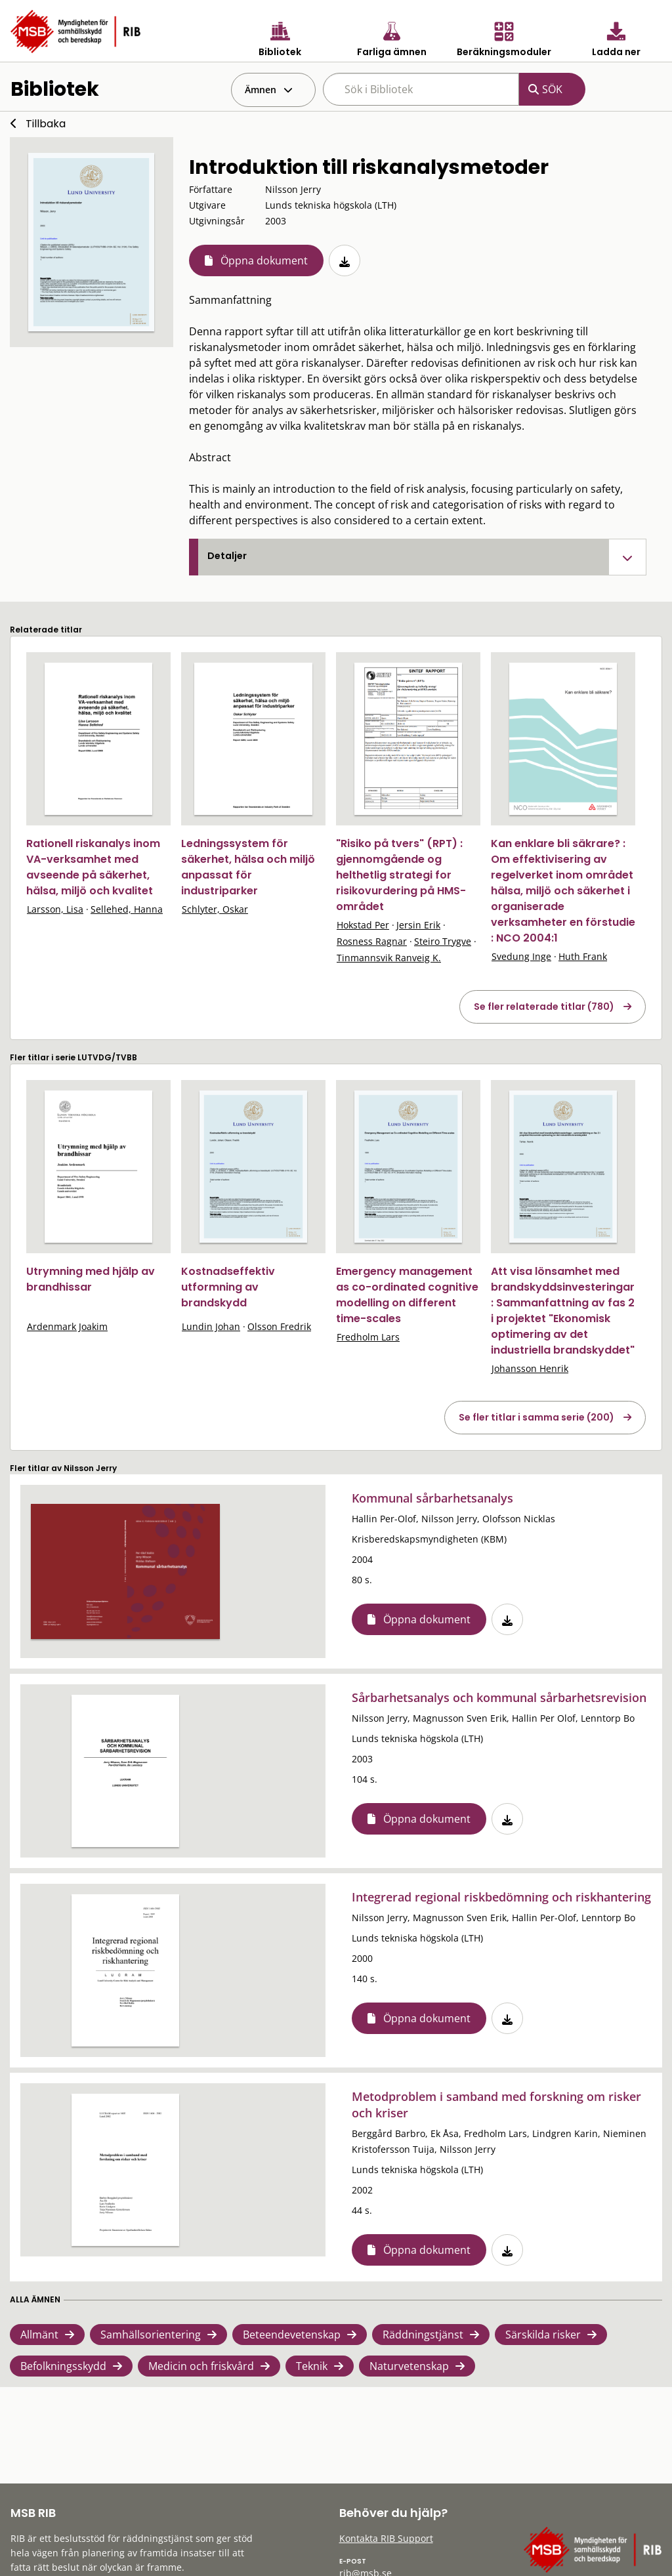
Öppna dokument (264, 260)
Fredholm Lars (368, 1337)
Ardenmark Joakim (67, 1326)
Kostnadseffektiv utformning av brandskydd (228, 1287)
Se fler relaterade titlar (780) (544, 1006)
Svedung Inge (521, 956)
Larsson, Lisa (55, 909)
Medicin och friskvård (201, 2366)
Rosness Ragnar (372, 941)
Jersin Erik (418, 925)
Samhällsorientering (150, 2334)
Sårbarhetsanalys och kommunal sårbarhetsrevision (499, 1697)
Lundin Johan (211, 1326)
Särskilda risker (543, 2334)
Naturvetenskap (409, 2366)
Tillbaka (46, 123)
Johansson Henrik (530, 1368)
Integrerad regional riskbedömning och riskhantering (501, 1897)
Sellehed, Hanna (127, 909)
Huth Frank (582, 956)
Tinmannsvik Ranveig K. (389, 957)
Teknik (311, 2366)
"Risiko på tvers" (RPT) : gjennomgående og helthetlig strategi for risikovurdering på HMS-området (401, 875)
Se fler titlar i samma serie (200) (536, 1417)
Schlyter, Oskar (215, 909)
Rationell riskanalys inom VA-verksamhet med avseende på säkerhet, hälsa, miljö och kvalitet (93, 867)
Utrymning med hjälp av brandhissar (90, 1279)
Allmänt (39, 2334)
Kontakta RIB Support (386, 2538)
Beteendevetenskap (292, 2334)
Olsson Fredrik (279, 1326)
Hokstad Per (363, 925)
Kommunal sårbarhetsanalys (432, 1498)
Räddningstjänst (423, 2334)
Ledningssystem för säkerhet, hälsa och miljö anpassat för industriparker (248, 867)
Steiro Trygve (442, 941)
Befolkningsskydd (63, 2366)
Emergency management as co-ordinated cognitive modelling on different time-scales (407, 1295)
